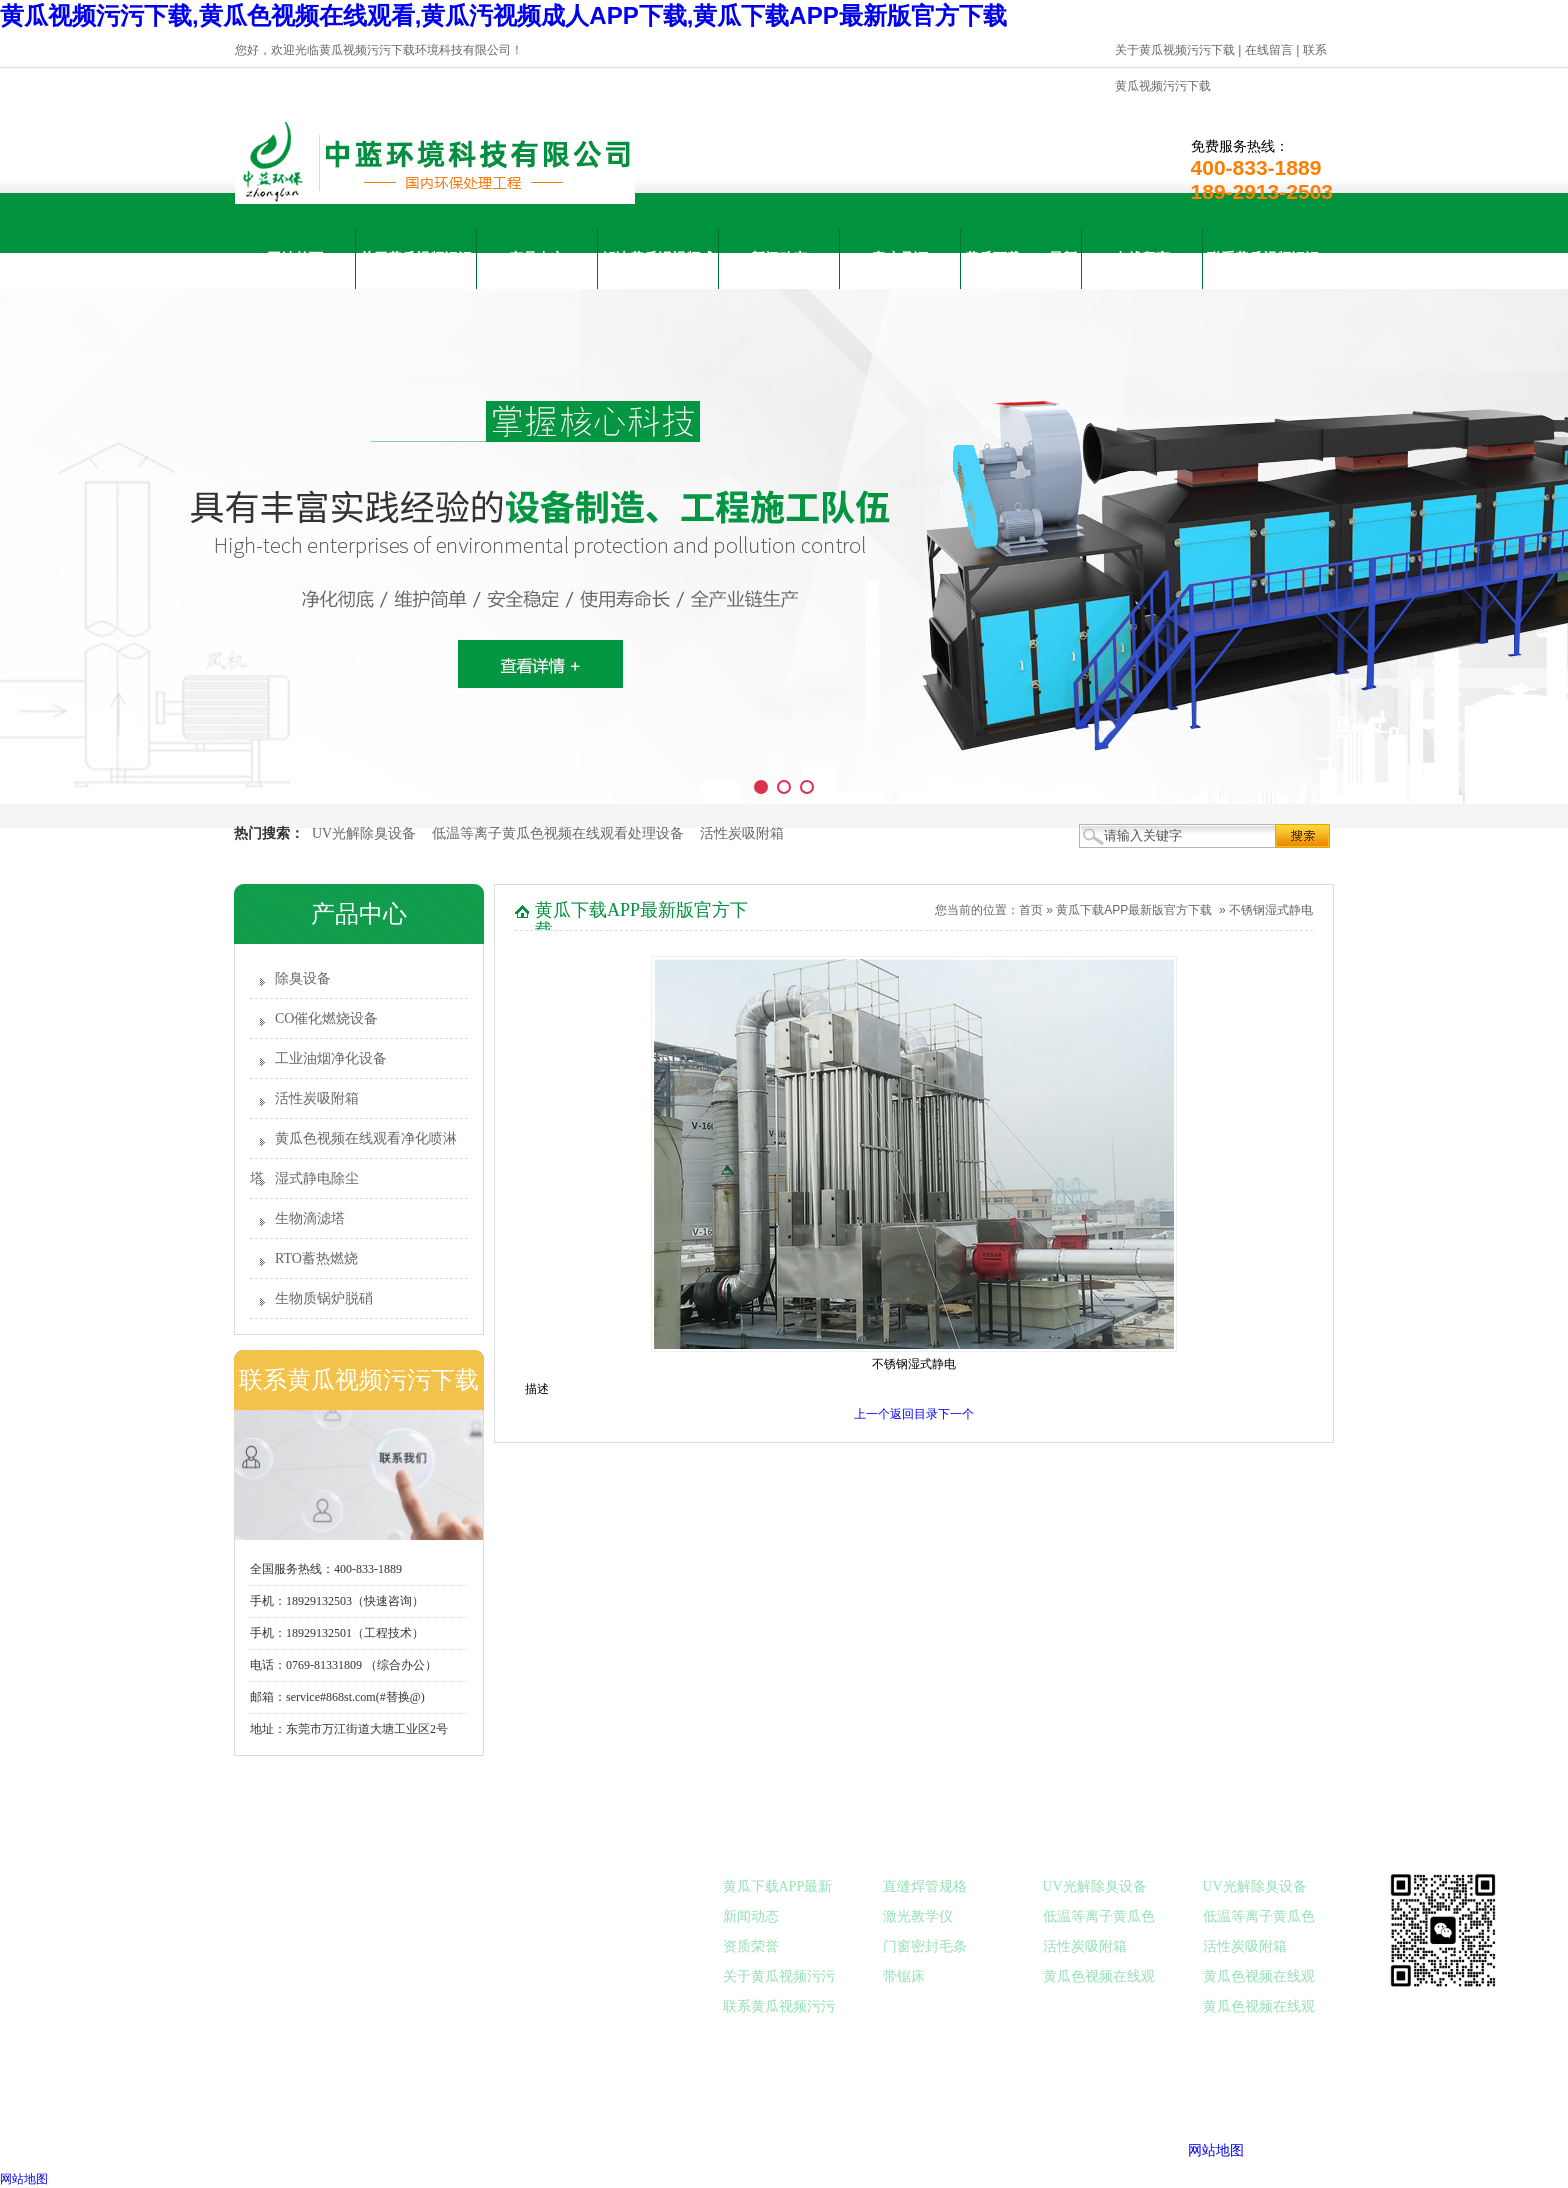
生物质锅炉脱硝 (324, 1298)
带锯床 (904, 1976)
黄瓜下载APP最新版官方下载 (1020, 270)
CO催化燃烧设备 (326, 1018)
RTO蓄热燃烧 (316, 1258)
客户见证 (900, 258)
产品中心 (537, 258)
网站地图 (1216, 2150)
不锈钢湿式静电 (1271, 910)
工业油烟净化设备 (331, 1058)
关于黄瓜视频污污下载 (1175, 50)
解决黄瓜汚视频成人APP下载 (658, 270)
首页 (1031, 910)
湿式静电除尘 (317, 1178)
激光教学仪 (918, 1916)
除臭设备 (303, 978)
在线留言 (1269, 50)
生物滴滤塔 (310, 1218)
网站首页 (295, 258)
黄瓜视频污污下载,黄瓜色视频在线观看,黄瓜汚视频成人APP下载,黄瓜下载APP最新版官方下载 (503, 15)
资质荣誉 (751, 1946)
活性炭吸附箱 (742, 833)
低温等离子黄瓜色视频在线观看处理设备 (558, 833)
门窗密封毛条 (925, 1946)
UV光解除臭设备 (364, 833)
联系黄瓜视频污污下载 (1263, 270)
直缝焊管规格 (925, 1886)
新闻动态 (779, 258)
